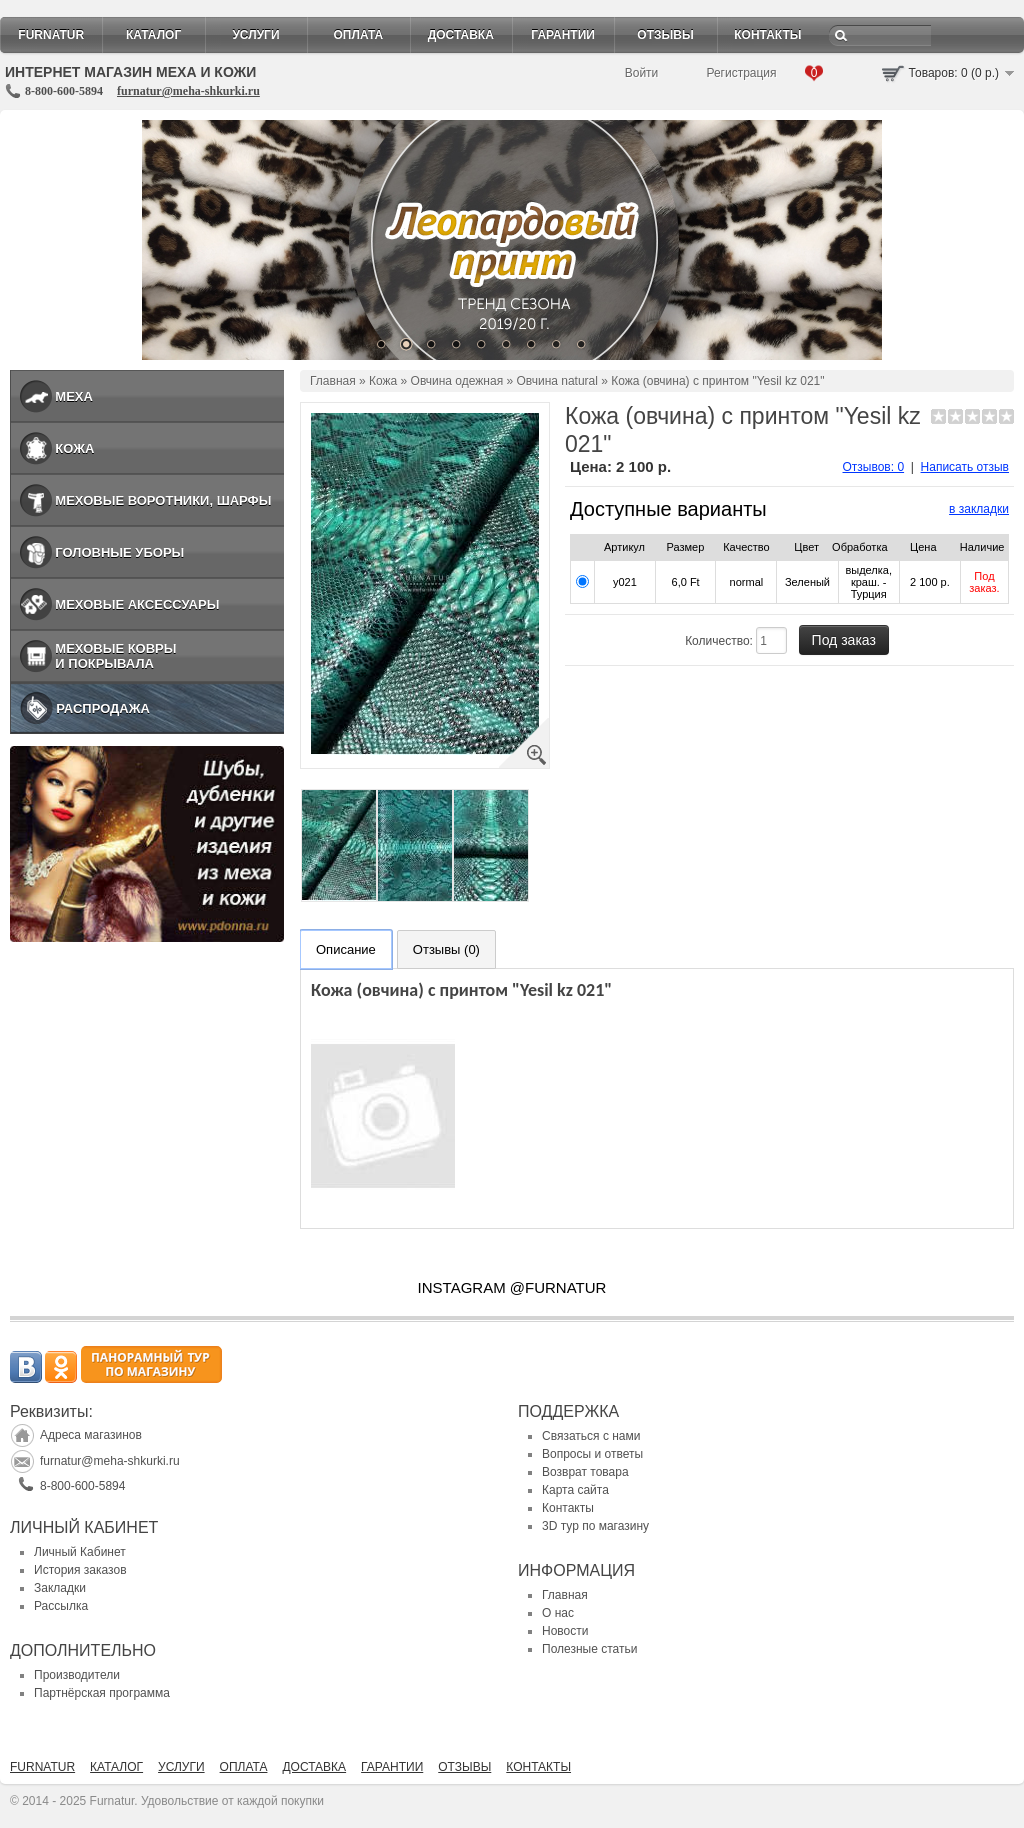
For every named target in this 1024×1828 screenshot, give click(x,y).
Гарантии (563, 35)
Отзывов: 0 (874, 467)
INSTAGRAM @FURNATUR (512, 1287)
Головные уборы (119, 552)
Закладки (60, 1588)
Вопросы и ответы (592, 1454)
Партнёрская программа (102, 1693)
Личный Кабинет (80, 1552)
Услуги (255, 35)
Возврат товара (585, 1472)
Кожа (74, 448)
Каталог (153, 35)
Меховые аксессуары (137, 604)
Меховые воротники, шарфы (163, 500)
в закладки (979, 509)
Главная (333, 381)
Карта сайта (575, 1490)
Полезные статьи (589, 1649)
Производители (77, 1675)
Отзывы (665, 35)
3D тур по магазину (595, 1526)
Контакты (767, 35)
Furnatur (51, 35)
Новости (565, 1631)
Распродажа (103, 708)
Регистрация (741, 73)
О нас (558, 1613)
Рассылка (61, 1606)
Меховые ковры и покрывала (115, 656)
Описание (346, 949)
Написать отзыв (965, 467)
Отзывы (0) (446, 949)
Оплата (359, 35)
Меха (74, 396)
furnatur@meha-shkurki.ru (188, 91)
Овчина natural (557, 381)
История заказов (80, 1570)
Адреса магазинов (91, 1435)
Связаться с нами (591, 1436)
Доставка (461, 35)
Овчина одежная (457, 381)
